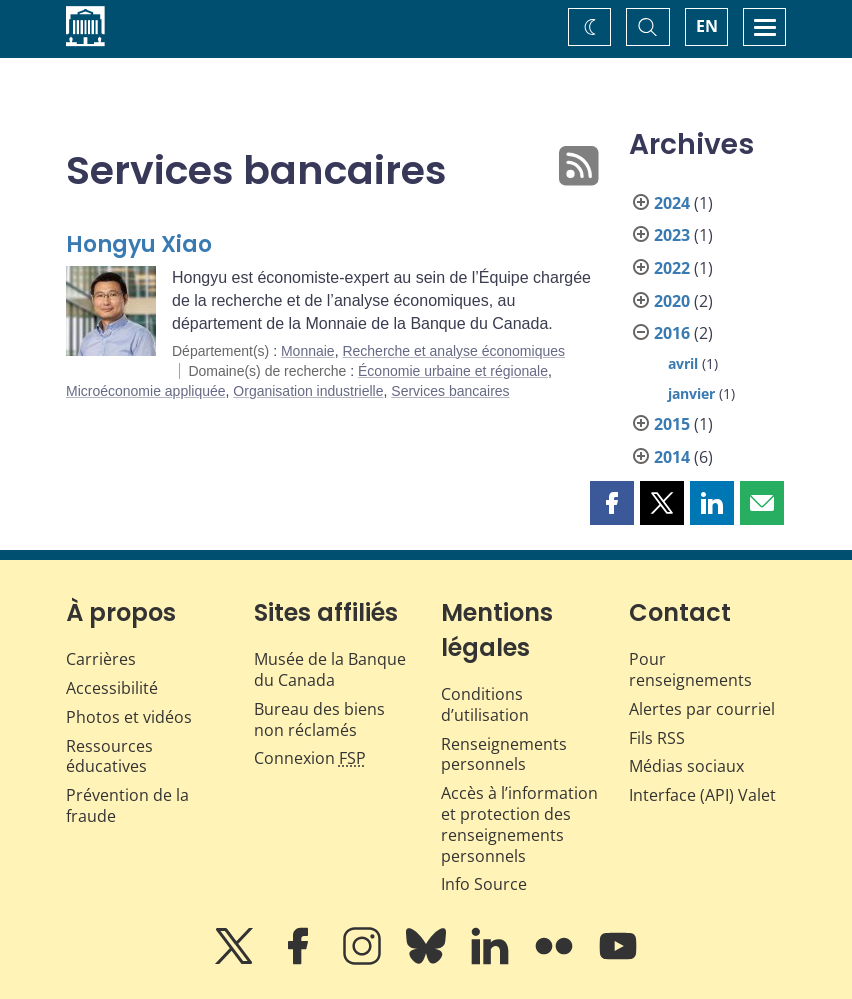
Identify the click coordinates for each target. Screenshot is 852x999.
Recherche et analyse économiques (453, 351)
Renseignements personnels (504, 754)
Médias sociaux (686, 766)
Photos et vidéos (129, 717)
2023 (672, 235)
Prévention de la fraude (127, 805)
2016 (672, 333)
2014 (672, 457)
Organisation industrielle (308, 391)
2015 (672, 424)
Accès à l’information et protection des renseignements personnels (519, 824)
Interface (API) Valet (702, 795)
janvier (691, 393)
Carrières (101, 659)
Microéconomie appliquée (146, 391)
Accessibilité (112, 688)
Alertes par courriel (702, 709)
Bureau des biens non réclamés (319, 719)
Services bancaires (450, 391)
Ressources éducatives (109, 756)
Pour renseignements (690, 669)
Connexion (310, 758)
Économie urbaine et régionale (453, 371)
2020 (672, 301)
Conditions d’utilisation (485, 704)
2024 (672, 203)
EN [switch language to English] (707, 26)
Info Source (484, 884)
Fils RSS (657, 738)
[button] (612, 503)
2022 (672, 268)
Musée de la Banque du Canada (330, 669)
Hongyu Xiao (139, 244)
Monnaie (308, 351)
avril (683, 363)
